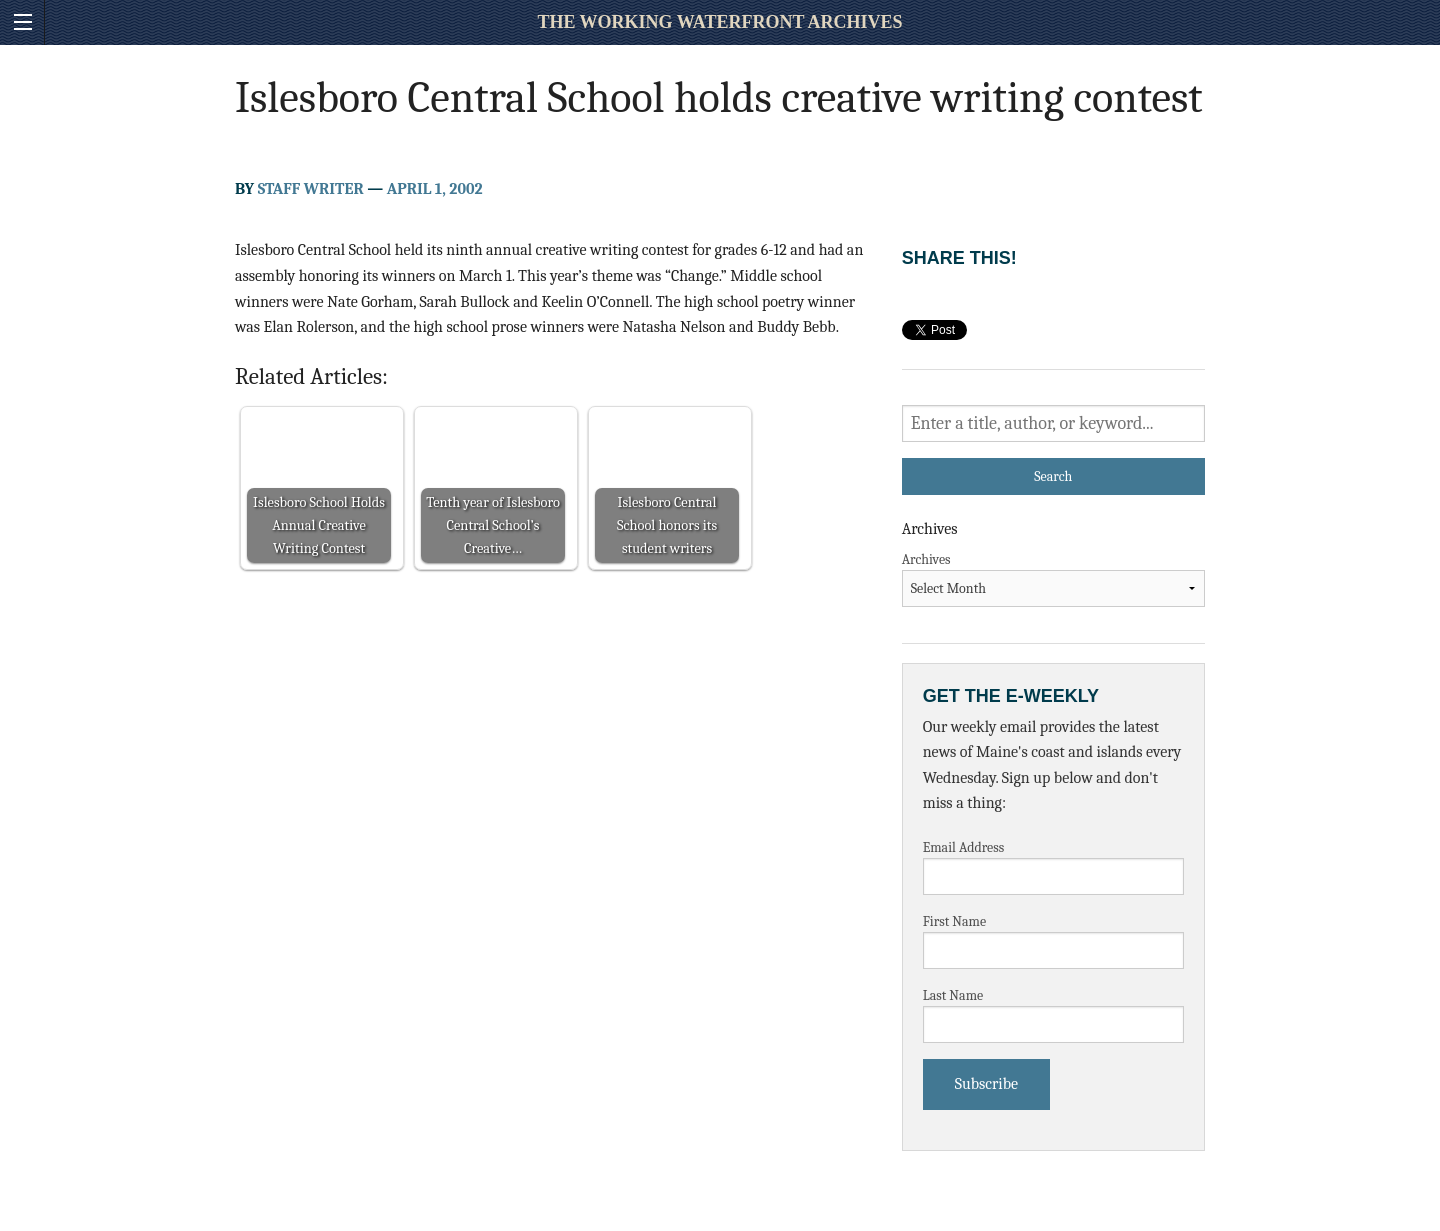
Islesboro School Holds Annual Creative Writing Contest (319, 525)
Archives (926, 559)
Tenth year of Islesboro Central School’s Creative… (493, 525)
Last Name (953, 995)
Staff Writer (311, 189)
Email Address (964, 847)
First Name (955, 921)
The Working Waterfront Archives (719, 22)
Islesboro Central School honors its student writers (667, 525)
